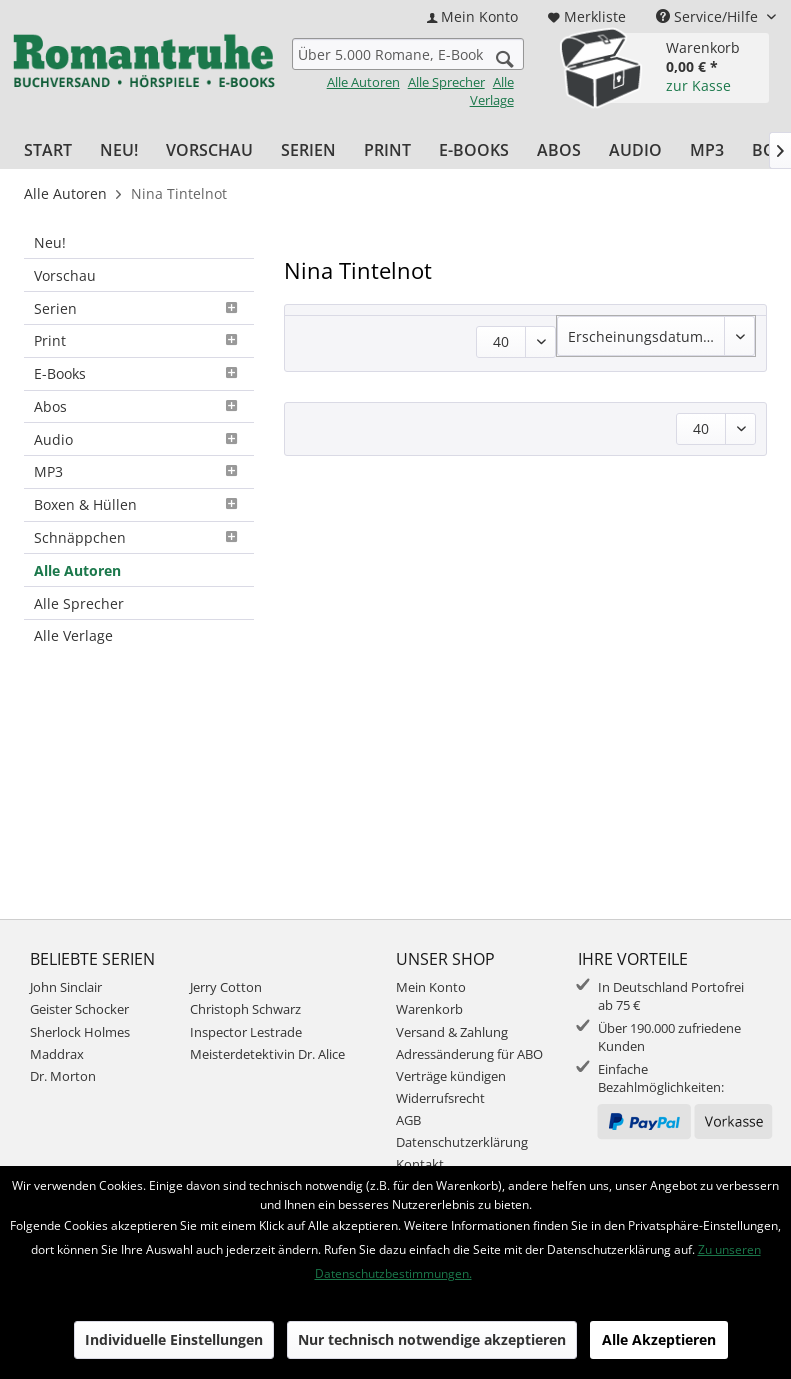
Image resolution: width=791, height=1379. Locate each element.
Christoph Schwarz (245, 1009)
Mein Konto (431, 987)
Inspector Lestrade (246, 1032)
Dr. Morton (63, 1076)
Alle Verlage (492, 91)
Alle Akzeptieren (659, 1339)
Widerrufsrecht (440, 1098)
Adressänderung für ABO (469, 1054)
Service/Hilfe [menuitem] (709, 16)
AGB (408, 1120)
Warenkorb (429, 1009)
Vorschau (65, 275)
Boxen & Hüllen (139, 504)
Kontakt (420, 1164)
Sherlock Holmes (80, 1032)
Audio (139, 439)
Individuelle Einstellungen (174, 1339)
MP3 (139, 471)
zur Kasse (698, 85)
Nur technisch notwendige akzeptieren (432, 1339)
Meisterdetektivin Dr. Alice (267, 1054)
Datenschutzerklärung (462, 1142)
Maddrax (57, 1054)
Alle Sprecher (446, 82)
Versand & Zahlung (452, 1032)
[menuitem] (472, 16)
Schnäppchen (139, 537)
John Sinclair (66, 987)
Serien (139, 308)
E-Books (139, 373)
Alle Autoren (363, 82)
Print (139, 340)
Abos (139, 406)
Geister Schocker (79, 1009)
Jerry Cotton (226, 987)
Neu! (50, 242)
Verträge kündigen (451, 1076)
